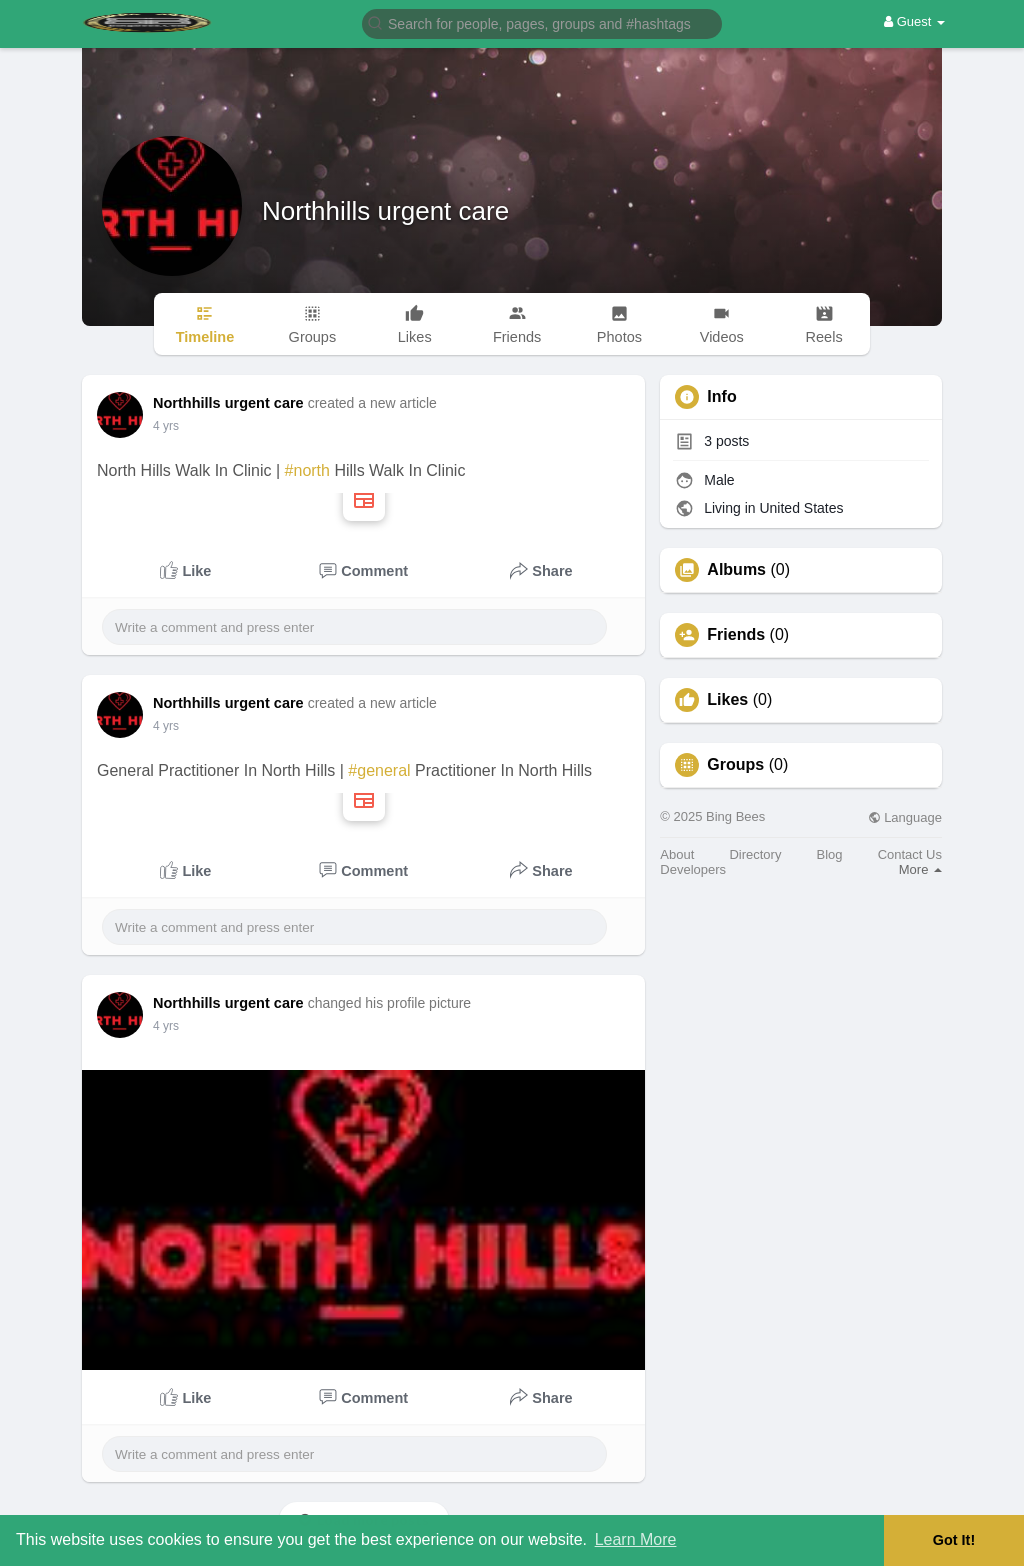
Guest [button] (914, 21)
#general (379, 770)
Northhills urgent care (385, 211)
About (677, 854)
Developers (693, 869)
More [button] (920, 869)
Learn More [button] (636, 1539)
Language (905, 817)
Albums (736, 570)
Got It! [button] (954, 1540)
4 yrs (166, 426)
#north (307, 470)
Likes (727, 700)
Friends (736, 635)
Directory (755, 854)
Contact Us (910, 854)
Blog (830, 854)
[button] (542, 22)
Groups (735, 765)
